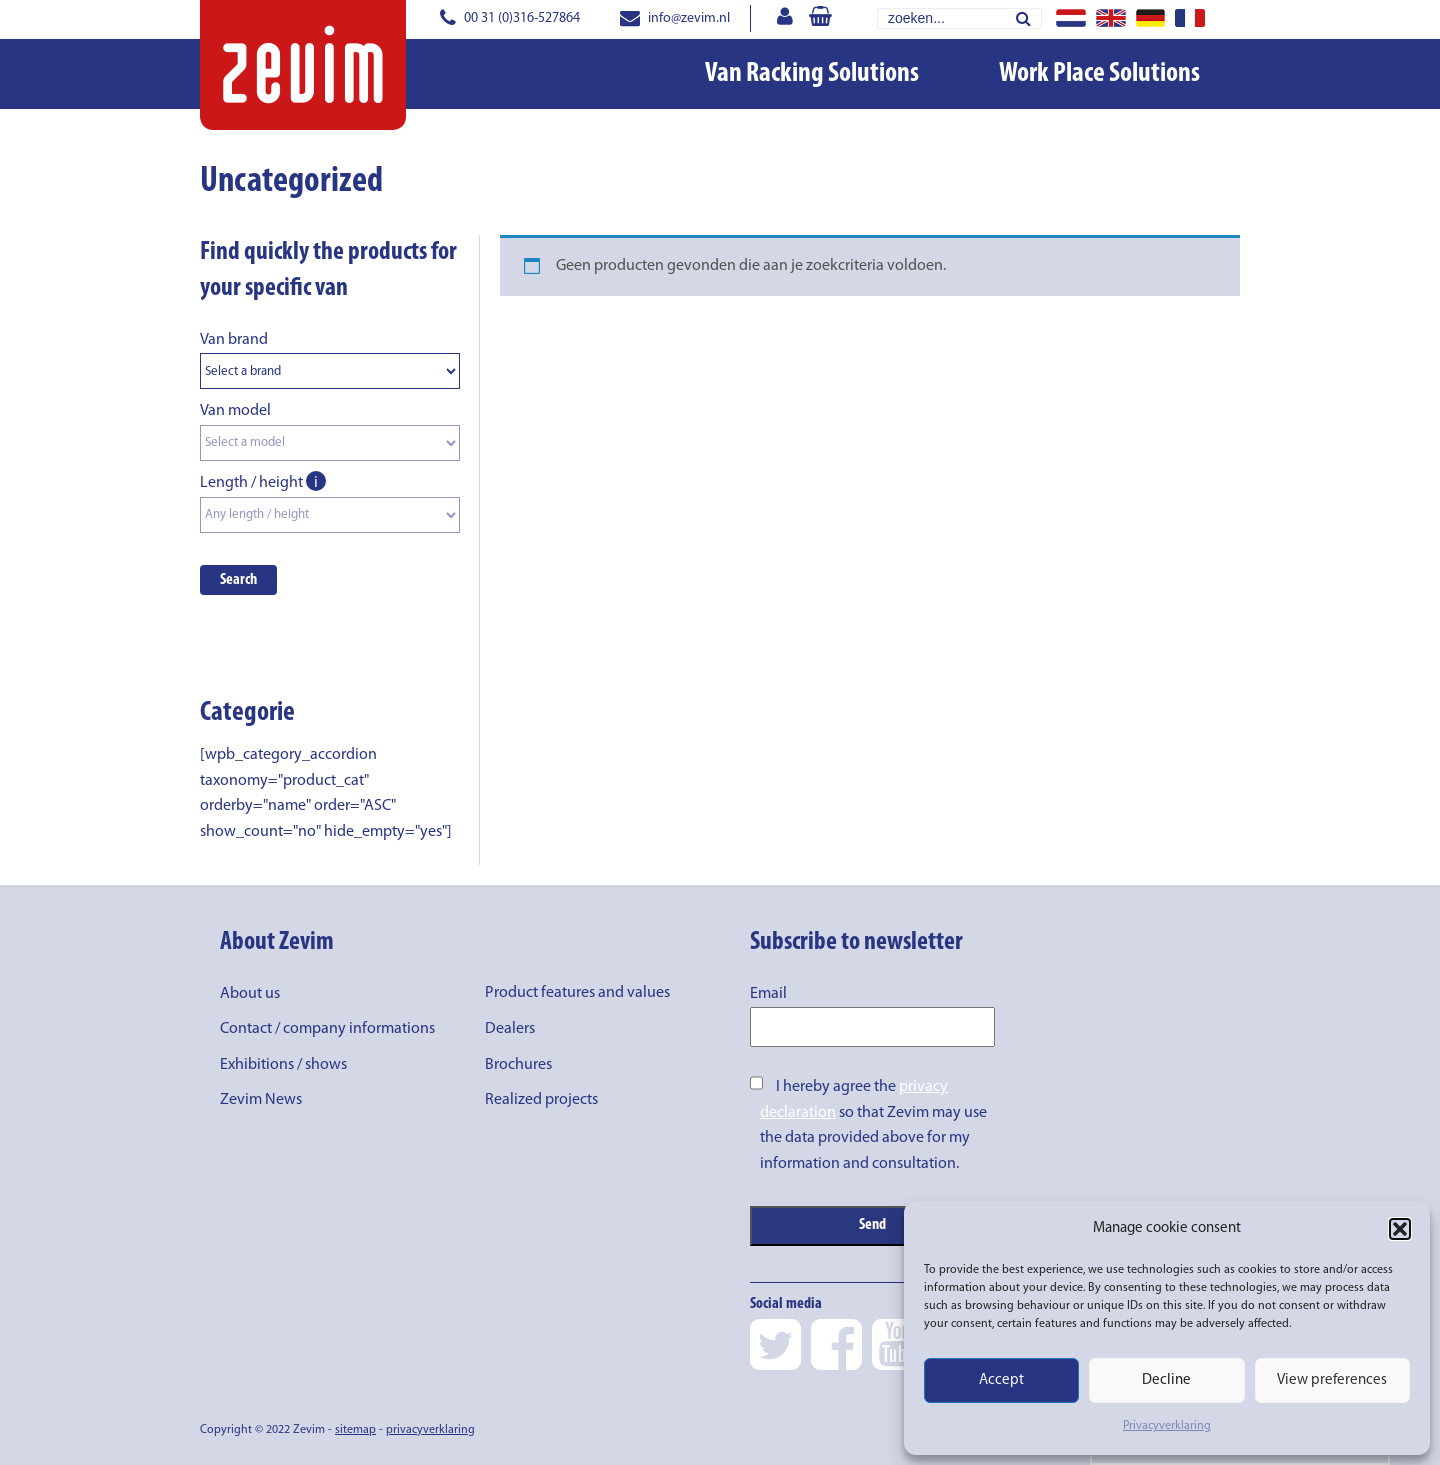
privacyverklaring (430, 1430)
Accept (1001, 1380)
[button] (1400, 1229)
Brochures (518, 1065)
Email (768, 994)
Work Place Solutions (1099, 74)
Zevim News (261, 1100)
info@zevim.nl (675, 18)
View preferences (1332, 1380)
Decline (1166, 1380)
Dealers (510, 1029)
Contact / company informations (327, 1029)
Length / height (263, 483)
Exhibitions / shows (283, 1065)
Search (238, 580)
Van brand (234, 340)
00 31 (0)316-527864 (510, 18)
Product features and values (577, 993)
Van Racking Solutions (812, 74)
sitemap (355, 1430)
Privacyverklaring (1167, 1426)
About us (250, 994)
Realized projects (541, 1100)
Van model (235, 411)
